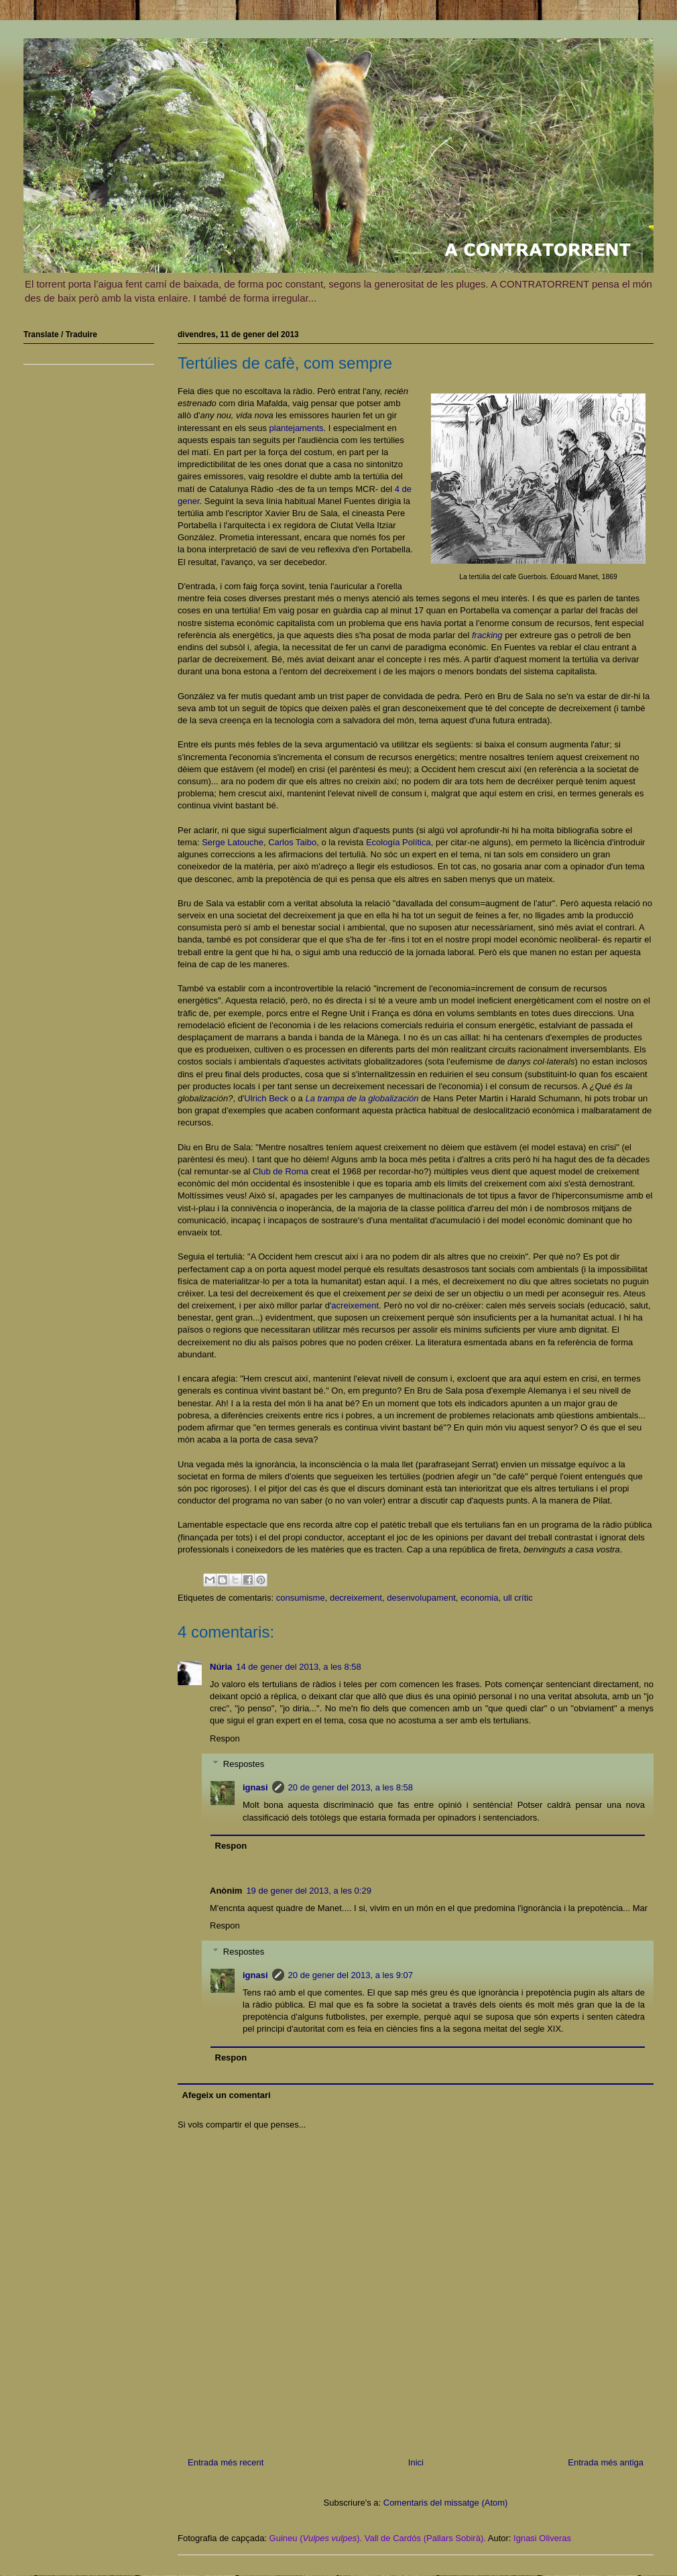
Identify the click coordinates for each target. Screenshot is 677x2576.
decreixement (356, 1598)
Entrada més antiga (605, 2462)
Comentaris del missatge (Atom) (445, 2503)
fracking (487, 635)
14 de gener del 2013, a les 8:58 (298, 1667)
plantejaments (296, 428)
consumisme (300, 1598)
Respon (225, 1738)
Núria (221, 1667)
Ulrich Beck (266, 1098)
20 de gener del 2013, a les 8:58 (350, 1787)
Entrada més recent (225, 2462)
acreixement (355, 1305)
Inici (416, 2462)
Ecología (384, 842)
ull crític (518, 1598)
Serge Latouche (232, 842)
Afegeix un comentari (226, 2095)
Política (416, 842)
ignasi (255, 1787)
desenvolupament (421, 1598)
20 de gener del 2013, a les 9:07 (350, 1975)
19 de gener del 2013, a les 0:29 (308, 1891)
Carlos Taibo (292, 842)
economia (479, 1598)
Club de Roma (280, 1171)
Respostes (243, 1764)
